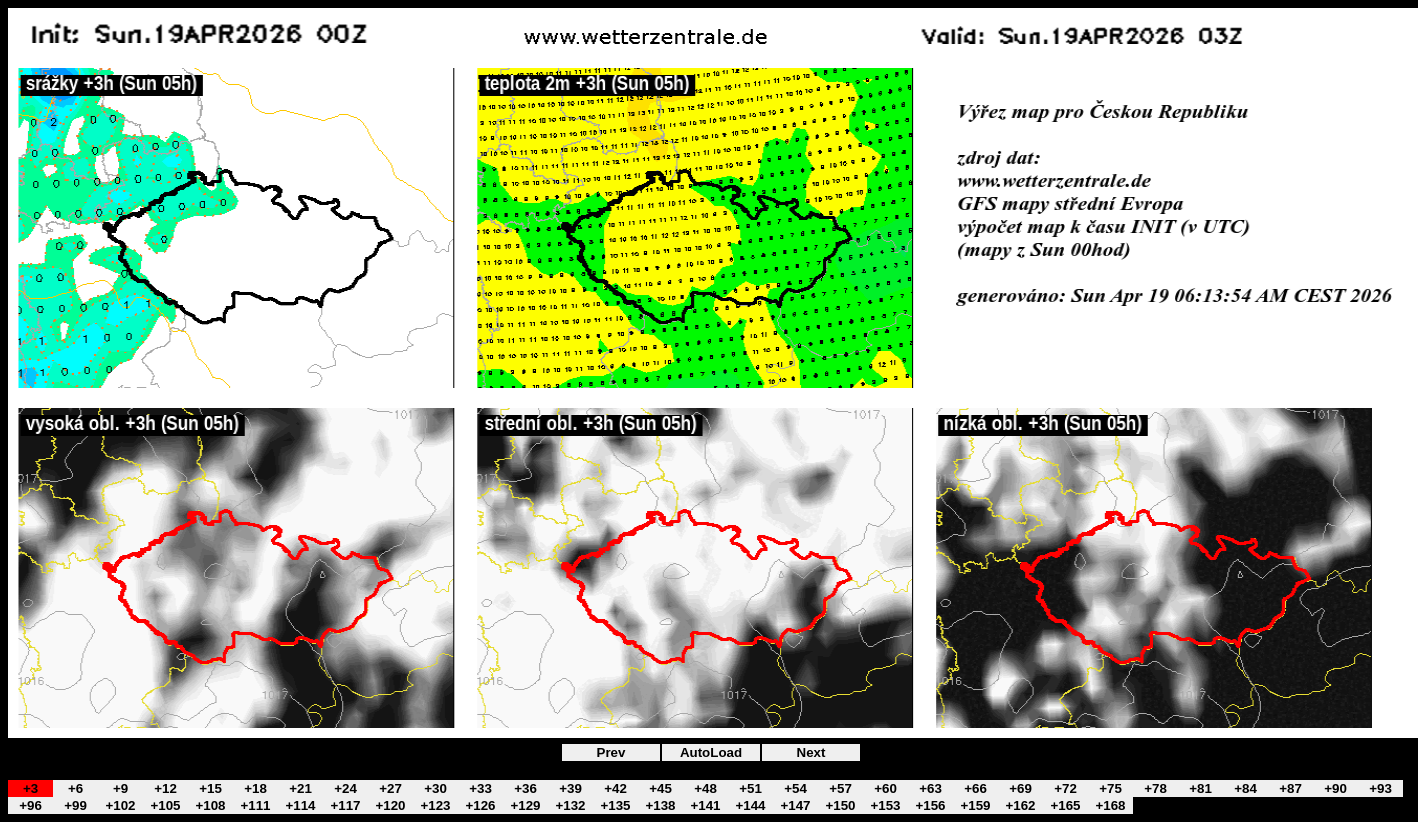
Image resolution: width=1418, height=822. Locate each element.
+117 (345, 805)
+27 (390, 788)
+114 (300, 805)
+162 (1020, 805)
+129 (525, 805)
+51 (750, 788)
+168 (1110, 805)
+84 (1245, 788)
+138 (660, 805)
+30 (435, 788)
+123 (435, 805)
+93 (1380, 788)
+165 (1065, 805)
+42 (615, 788)
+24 (345, 788)
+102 (120, 805)
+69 (1020, 788)
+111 (255, 805)
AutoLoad (711, 752)
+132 (570, 805)
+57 (840, 788)
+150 (840, 805)
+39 (570, 788)
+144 (750, 805)
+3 (30, 788)
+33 (480, 788)
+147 (795, 805)
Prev (611, 752)
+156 (930, 805)
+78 (1155, 788)
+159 (975, 805)
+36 (525, 788)
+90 (1335, 788)
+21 (300, 788)
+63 (930, 788)
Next (811, 752)
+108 (210, 805)
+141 (705, 805)
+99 (75, 805)
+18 (255, 788)
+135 (615, 805)
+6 (75, 788)
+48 (705, 788)
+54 (795, 788)
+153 (885, 805)
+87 (1290, 788)
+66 (975, 788)
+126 (480, 805)
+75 (1110, 788)
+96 (30, 805)
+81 (1200, 788)
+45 (660, 788)
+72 (1065, 788)
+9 (120, 788)
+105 (165, 805)
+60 (885, 788)
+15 (210, 788)
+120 (390, 805)
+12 (165, 788)
